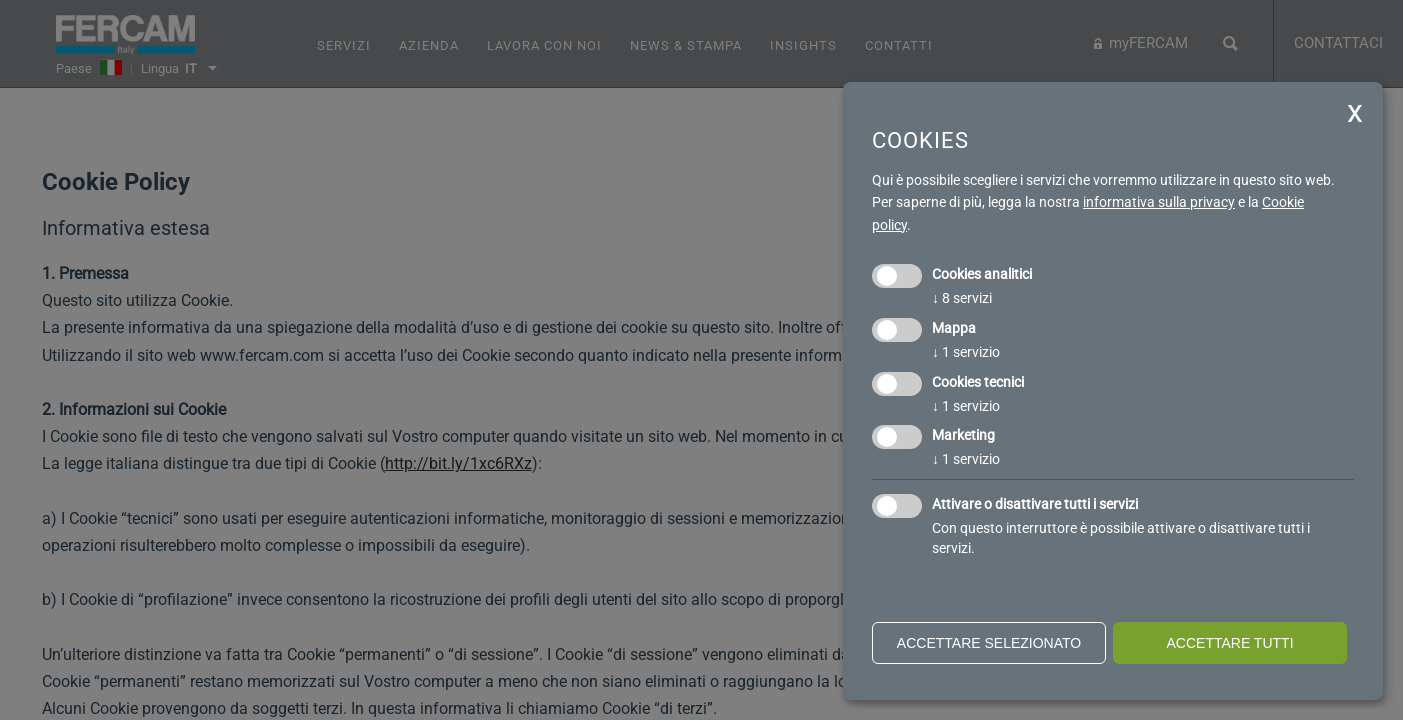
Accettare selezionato (989, 643)
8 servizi (962, 298)
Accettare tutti (1229, 643)
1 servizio (966, 352)
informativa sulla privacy (1159, 202)
